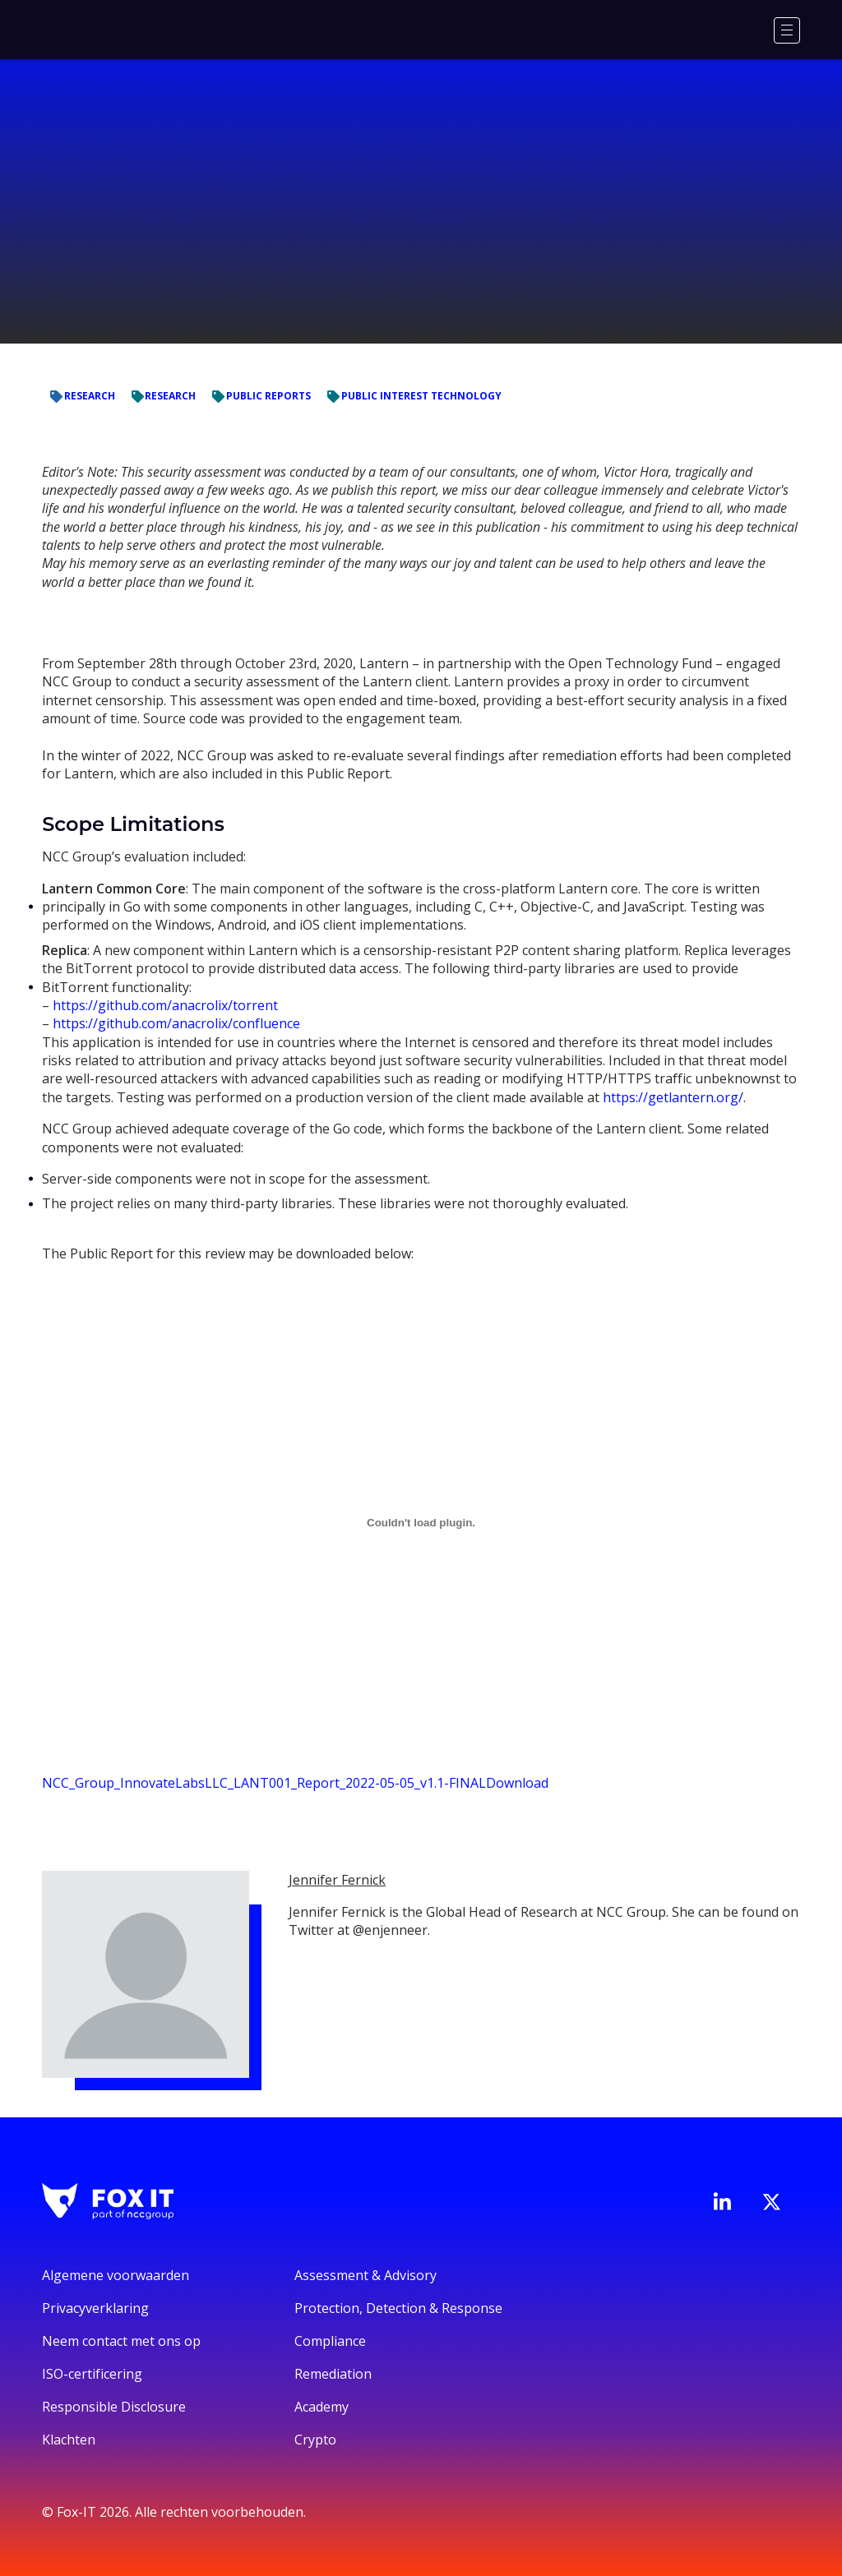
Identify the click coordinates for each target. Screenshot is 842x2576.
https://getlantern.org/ (673, 1097)
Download (517, 1783)
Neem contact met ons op (121, 2341)
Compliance (330, 2341)
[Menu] (787, 30)
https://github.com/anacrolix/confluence (176, 1023)
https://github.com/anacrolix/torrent (165, 1005)
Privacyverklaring (95, 2308)
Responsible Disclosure (114, 2407)
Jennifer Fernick (337, 1880)
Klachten (68, 2440)
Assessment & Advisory (365, 2275)
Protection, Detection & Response (398, 2308)
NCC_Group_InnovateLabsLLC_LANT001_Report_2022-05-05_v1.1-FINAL (264, 1783)
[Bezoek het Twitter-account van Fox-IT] (771, 2202)
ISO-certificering (92, 2374)
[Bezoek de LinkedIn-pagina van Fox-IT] (722, 2201)
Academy (321, 2407)
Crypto (315, 2440)
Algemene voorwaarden (115, 2275)
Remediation (333, 2374)
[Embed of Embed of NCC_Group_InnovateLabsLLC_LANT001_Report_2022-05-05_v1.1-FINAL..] (421, 1523)
